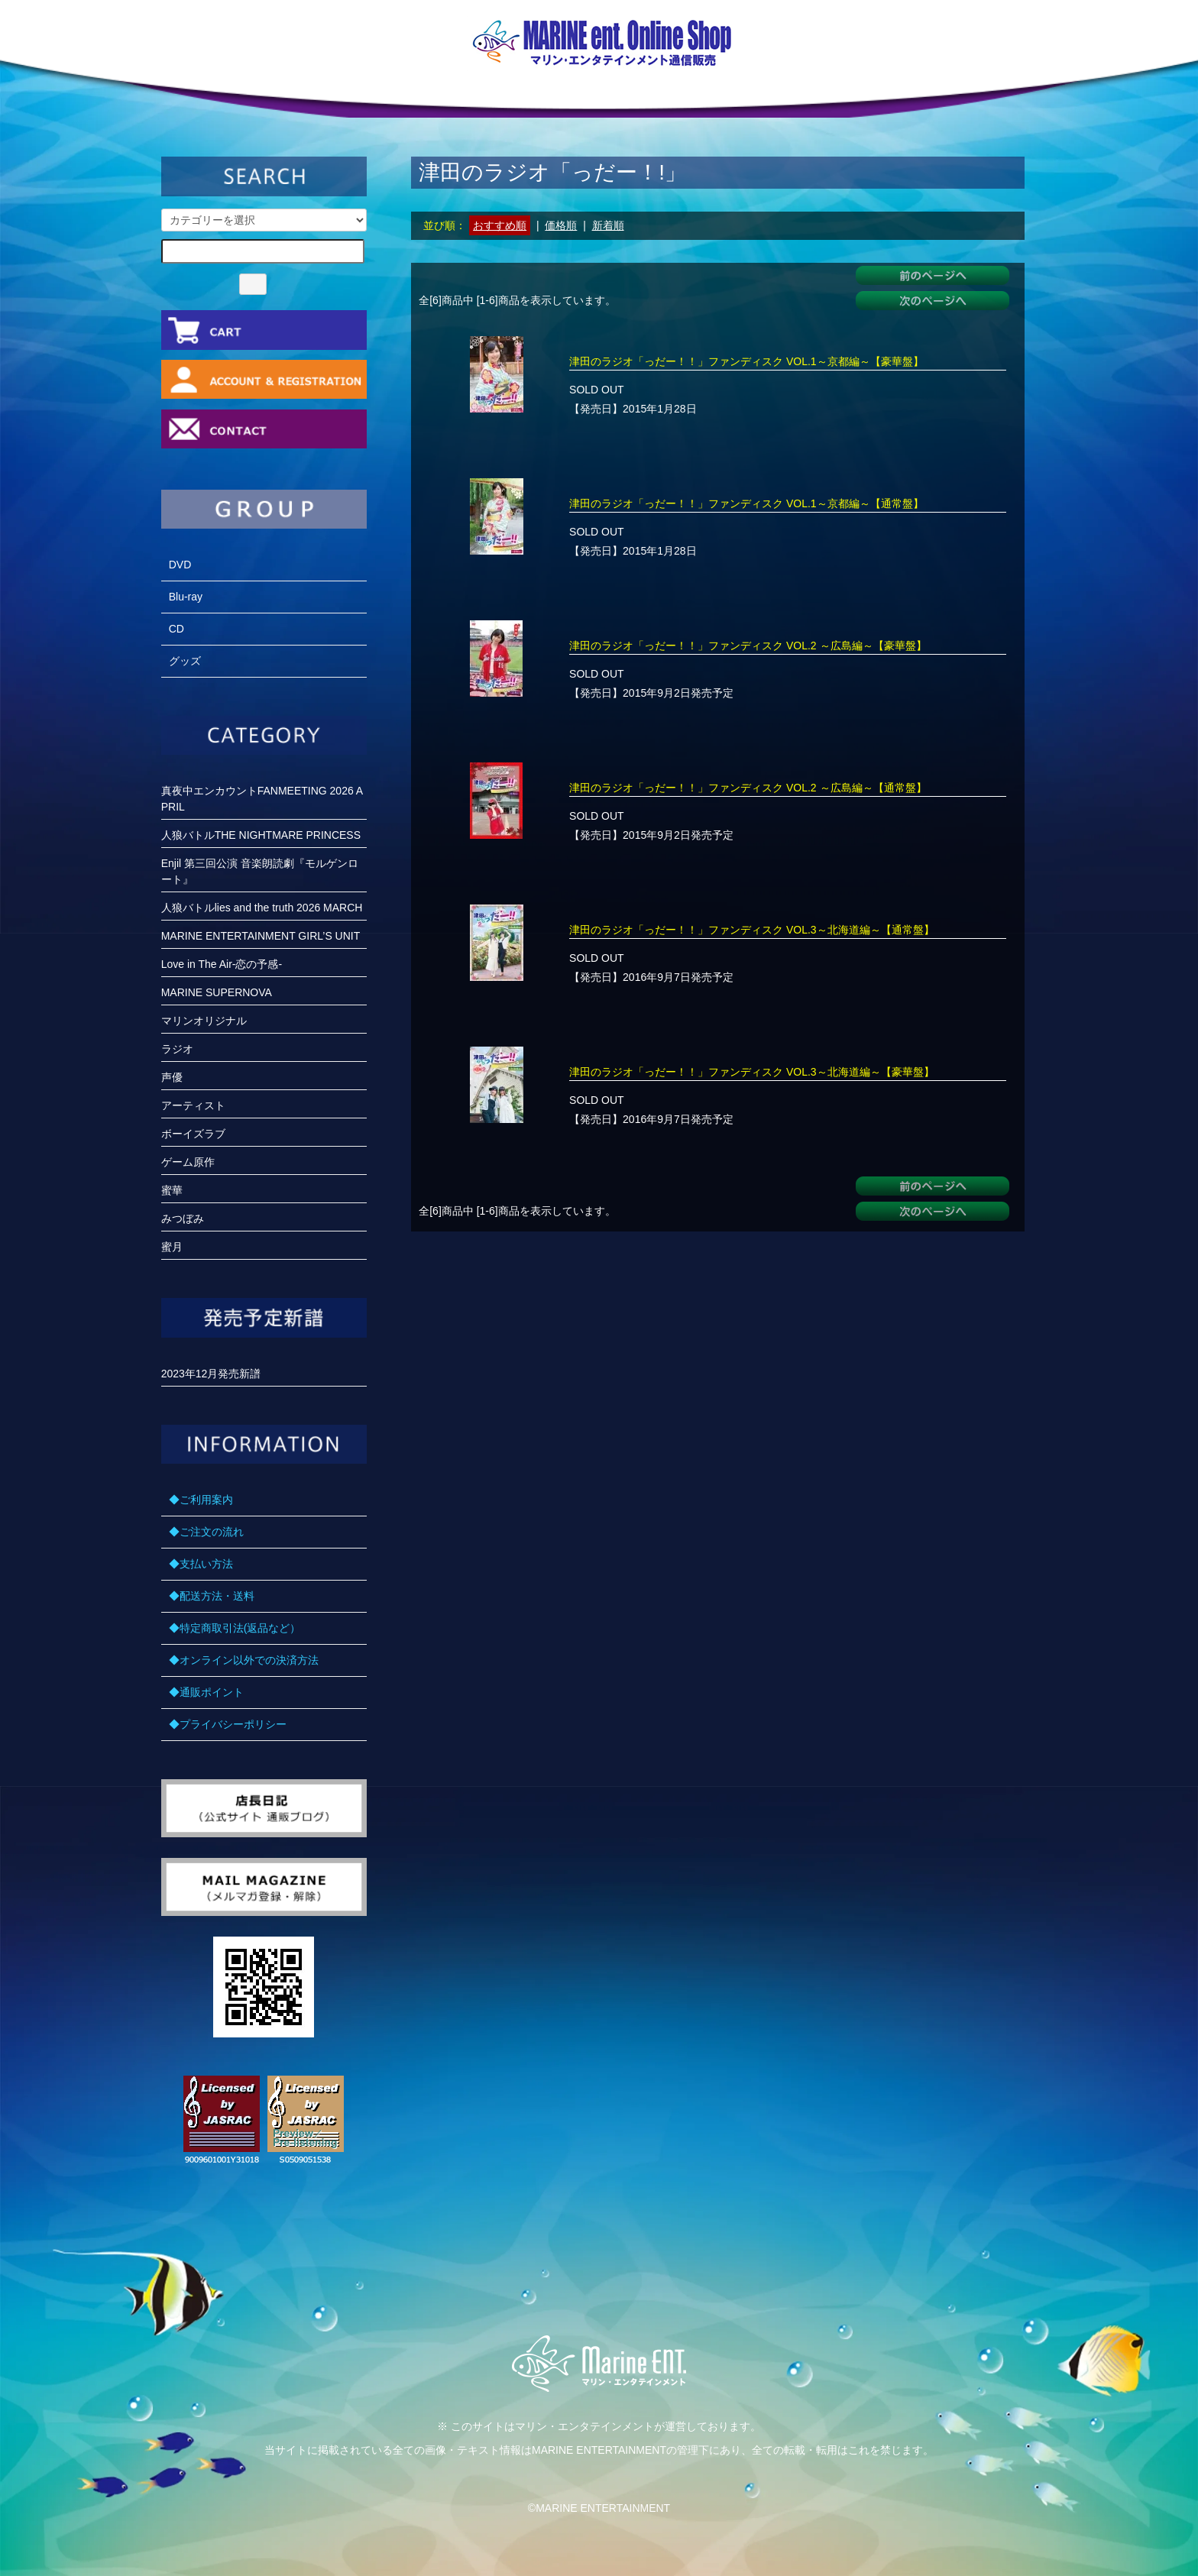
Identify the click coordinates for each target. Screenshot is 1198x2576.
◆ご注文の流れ (206, 1532)
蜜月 (172, 1247)
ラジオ (177, 1049)
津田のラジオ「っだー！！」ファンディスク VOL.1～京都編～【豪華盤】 (746, 361)
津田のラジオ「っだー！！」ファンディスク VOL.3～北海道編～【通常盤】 (751, 930)
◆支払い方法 (201, 1564)
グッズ (185, 661)
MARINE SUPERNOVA (216, 992)
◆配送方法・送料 (211, 1596)
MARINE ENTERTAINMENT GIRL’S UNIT (261, 936)
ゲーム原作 (188, 1162)
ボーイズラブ (193, 1134)
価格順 (561, 225)
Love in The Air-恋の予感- (221, 964)
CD (176, 629)
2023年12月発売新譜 (211, 1373)
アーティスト (193, 1105)
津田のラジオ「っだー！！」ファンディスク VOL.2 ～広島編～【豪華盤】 (747, 645)
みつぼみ (182, 1218)
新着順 (608, 225)
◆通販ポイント (206, 1692)
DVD (180, 564)
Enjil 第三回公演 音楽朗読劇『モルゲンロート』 (259, 871)
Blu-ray (185, 597)
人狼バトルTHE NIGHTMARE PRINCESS (261, 835)
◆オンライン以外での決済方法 (244, 1660)
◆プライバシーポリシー (228, 1724)
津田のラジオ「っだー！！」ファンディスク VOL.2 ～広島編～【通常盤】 (747, 788)
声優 (172, 1077)
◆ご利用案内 (201, 1499)
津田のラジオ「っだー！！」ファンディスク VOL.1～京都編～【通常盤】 (746, 503)
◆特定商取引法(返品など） (235, 1628)
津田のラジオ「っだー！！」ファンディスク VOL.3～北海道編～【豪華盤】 (751, 1072)
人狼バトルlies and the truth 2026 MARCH (262, 907)
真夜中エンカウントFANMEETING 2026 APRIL (262, 799)
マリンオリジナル (204, 1021)
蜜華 (172, 1190)
